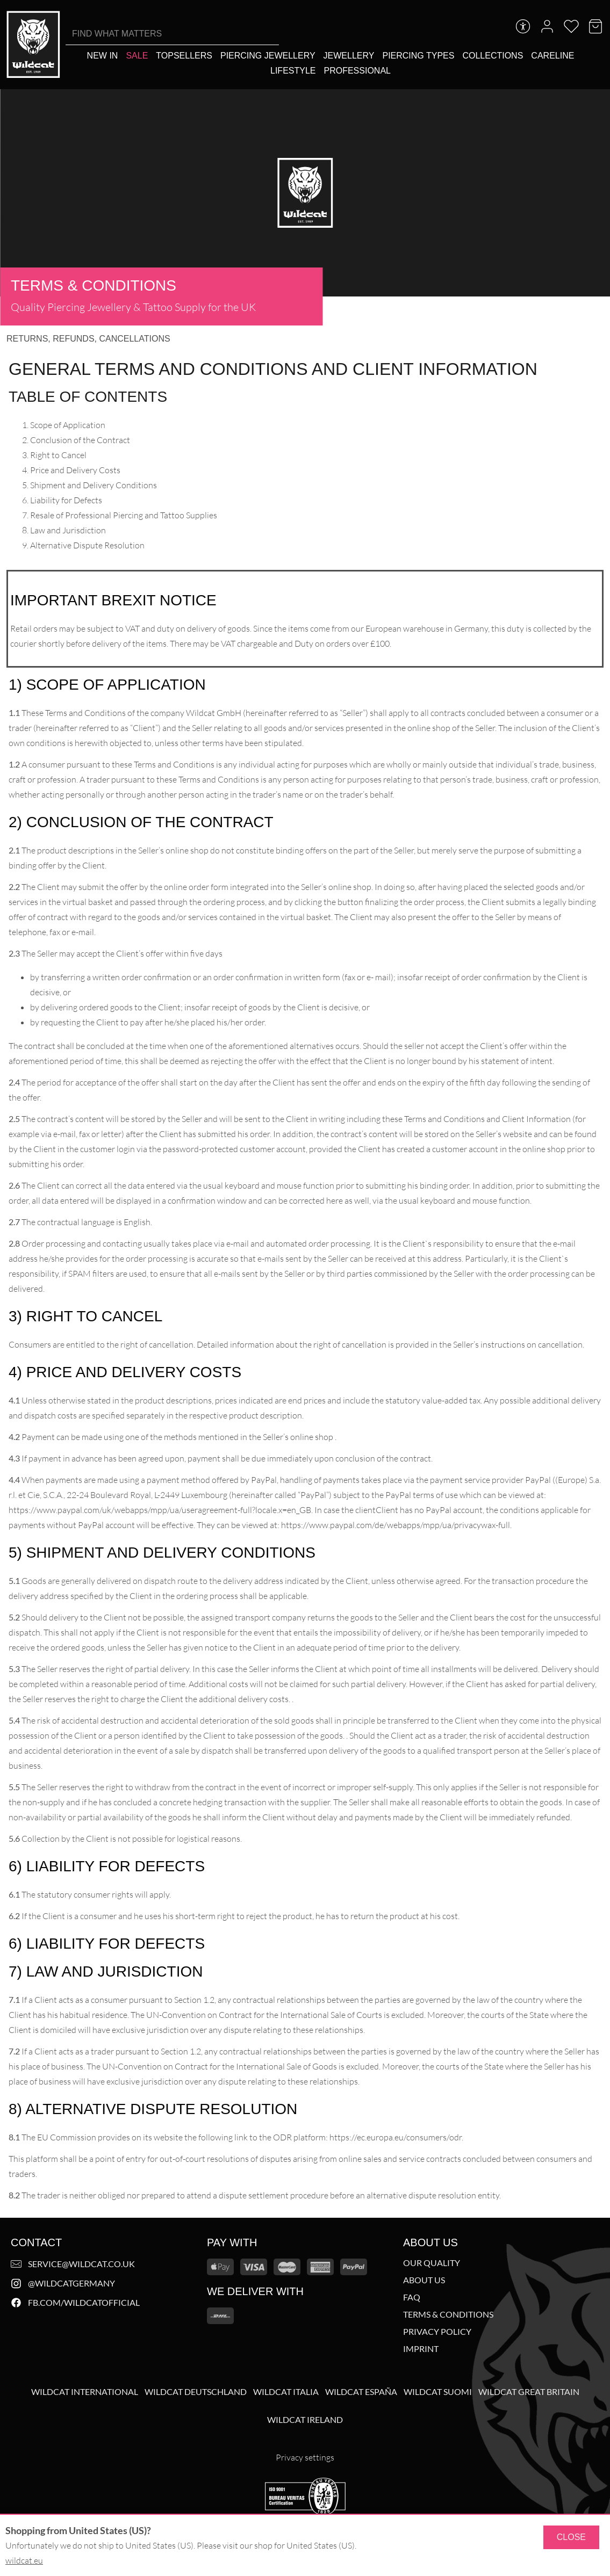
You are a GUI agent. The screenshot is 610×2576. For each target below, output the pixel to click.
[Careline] (552, 55)
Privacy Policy (437, 2331)
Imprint (421, 2349)
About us (424, 2280)
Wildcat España (361, 2391)
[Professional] (357, 70)
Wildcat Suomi (438, 2391)
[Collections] (492, 55)
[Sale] (137, 55)
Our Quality (431, 2263)
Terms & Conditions (448, 2314)
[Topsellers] (184, 55)
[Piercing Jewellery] (267, 55)
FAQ (411, 2297)
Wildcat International (84, 2391)
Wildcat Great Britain (528, 2391)
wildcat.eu (24, 2560)
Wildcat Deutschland (196, 2391)
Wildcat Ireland (305, 2419)
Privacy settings (305, 2457)
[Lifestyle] (292, 70)
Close (571, 2537)
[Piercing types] (418, 55)
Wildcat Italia (286, 2391)
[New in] (102, 55)
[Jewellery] (349, 55)
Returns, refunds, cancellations (88, 338)
